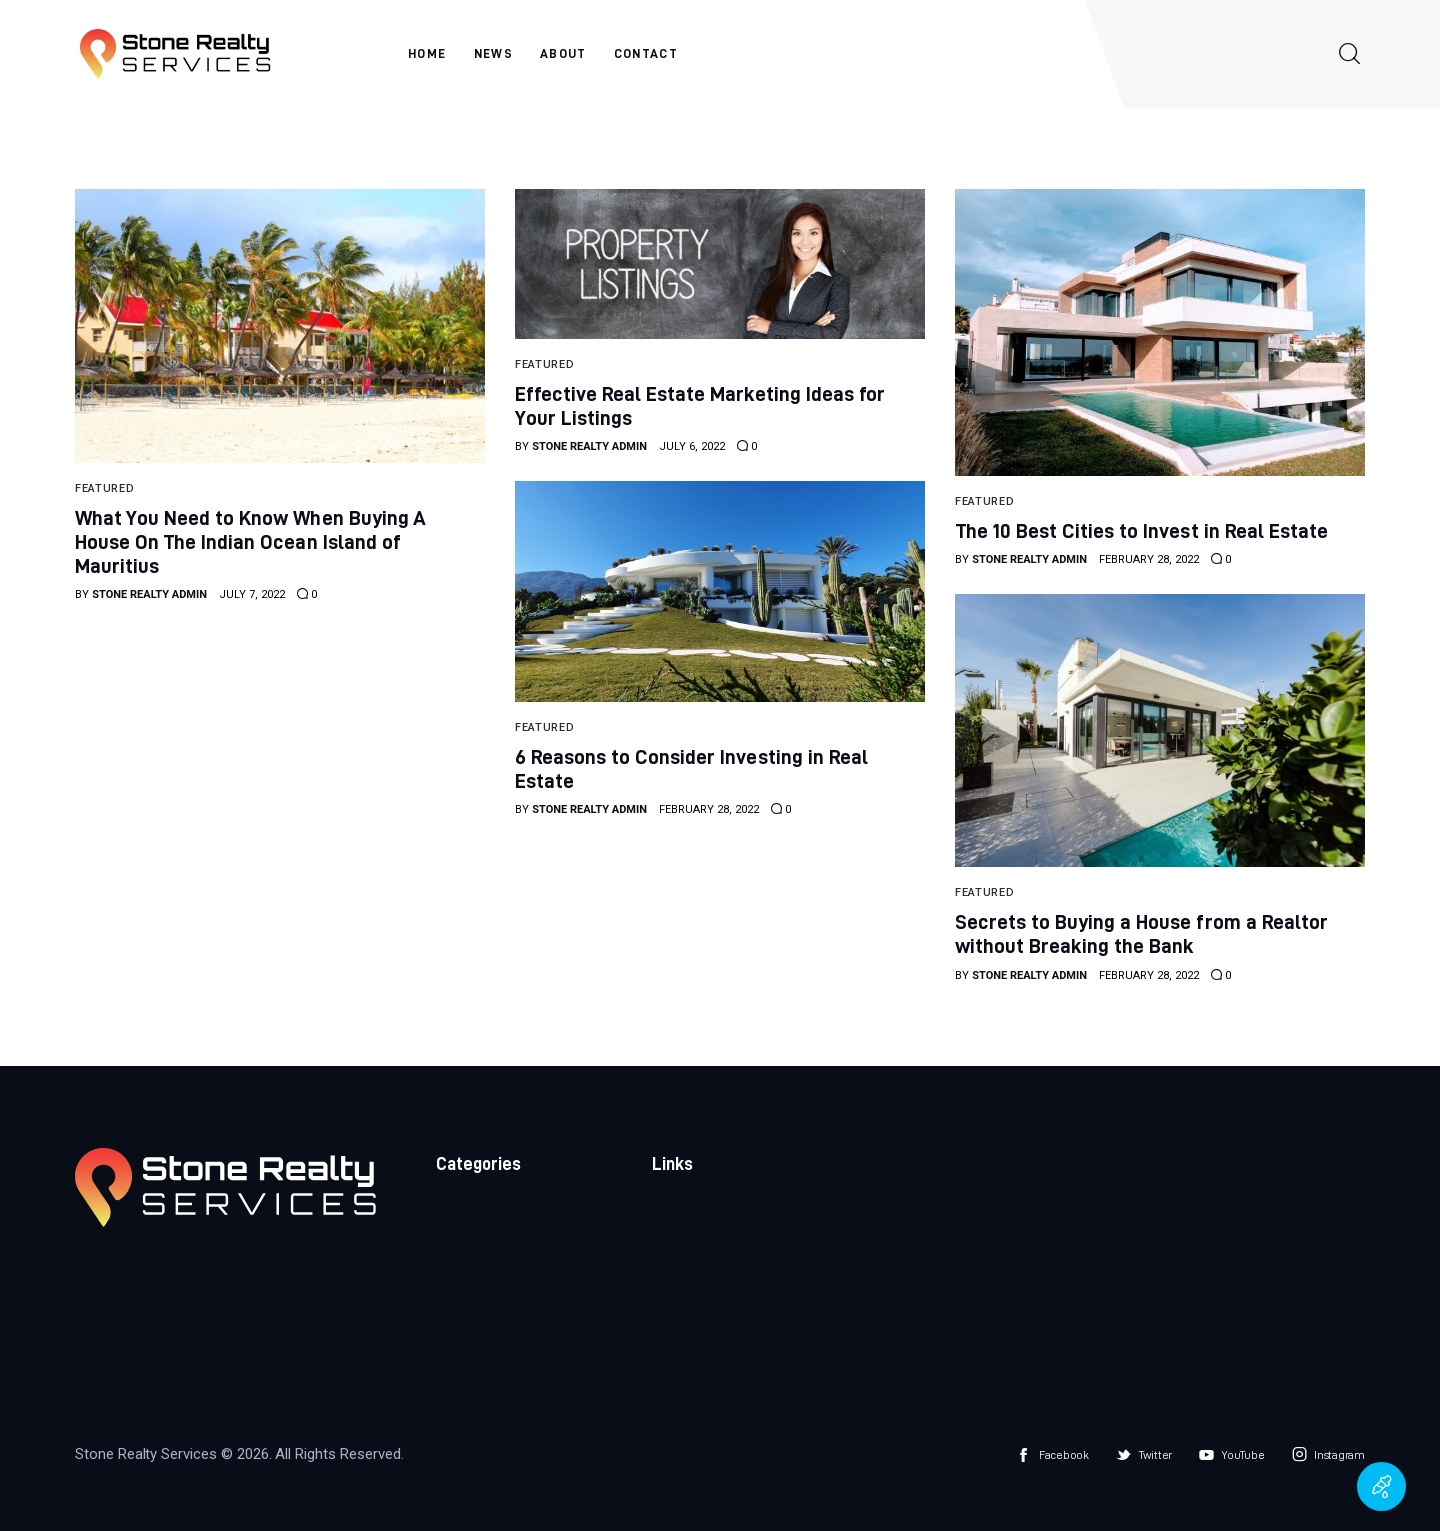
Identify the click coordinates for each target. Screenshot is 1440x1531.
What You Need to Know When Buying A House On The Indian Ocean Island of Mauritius (250, 541)
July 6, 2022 (692, 446)
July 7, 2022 (252, 594)
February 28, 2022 (1149, 559)
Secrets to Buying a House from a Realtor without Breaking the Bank (1141, 933)
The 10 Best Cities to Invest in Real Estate (1141, 530)
